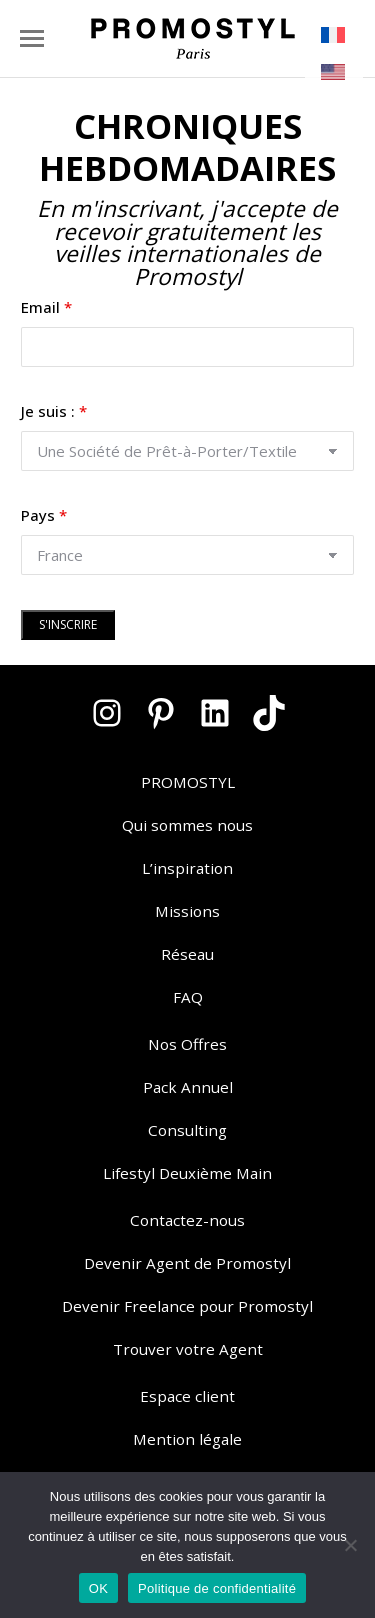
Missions (187, 911)
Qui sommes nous (187, 825)
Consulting (187, 1130)
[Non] (350, 1545)
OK (98, 1588)
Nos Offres (187, 1044)
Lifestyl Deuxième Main (187, 1173)
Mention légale (187, 1439)
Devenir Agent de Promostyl (187, 1263)
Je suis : (54, 411)
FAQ (188, 997)
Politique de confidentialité (217, 1588)
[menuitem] (334, 35)
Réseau (187, 954)
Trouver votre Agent (188, 1349)
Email (46, 307)
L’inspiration (187, 868)
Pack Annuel (188, 1087)
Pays (44, 515)
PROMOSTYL (188, 782)
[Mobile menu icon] (32, 38)
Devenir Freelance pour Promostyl (187, 1306)
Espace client (187, 1396)
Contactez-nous (187, 1220)
